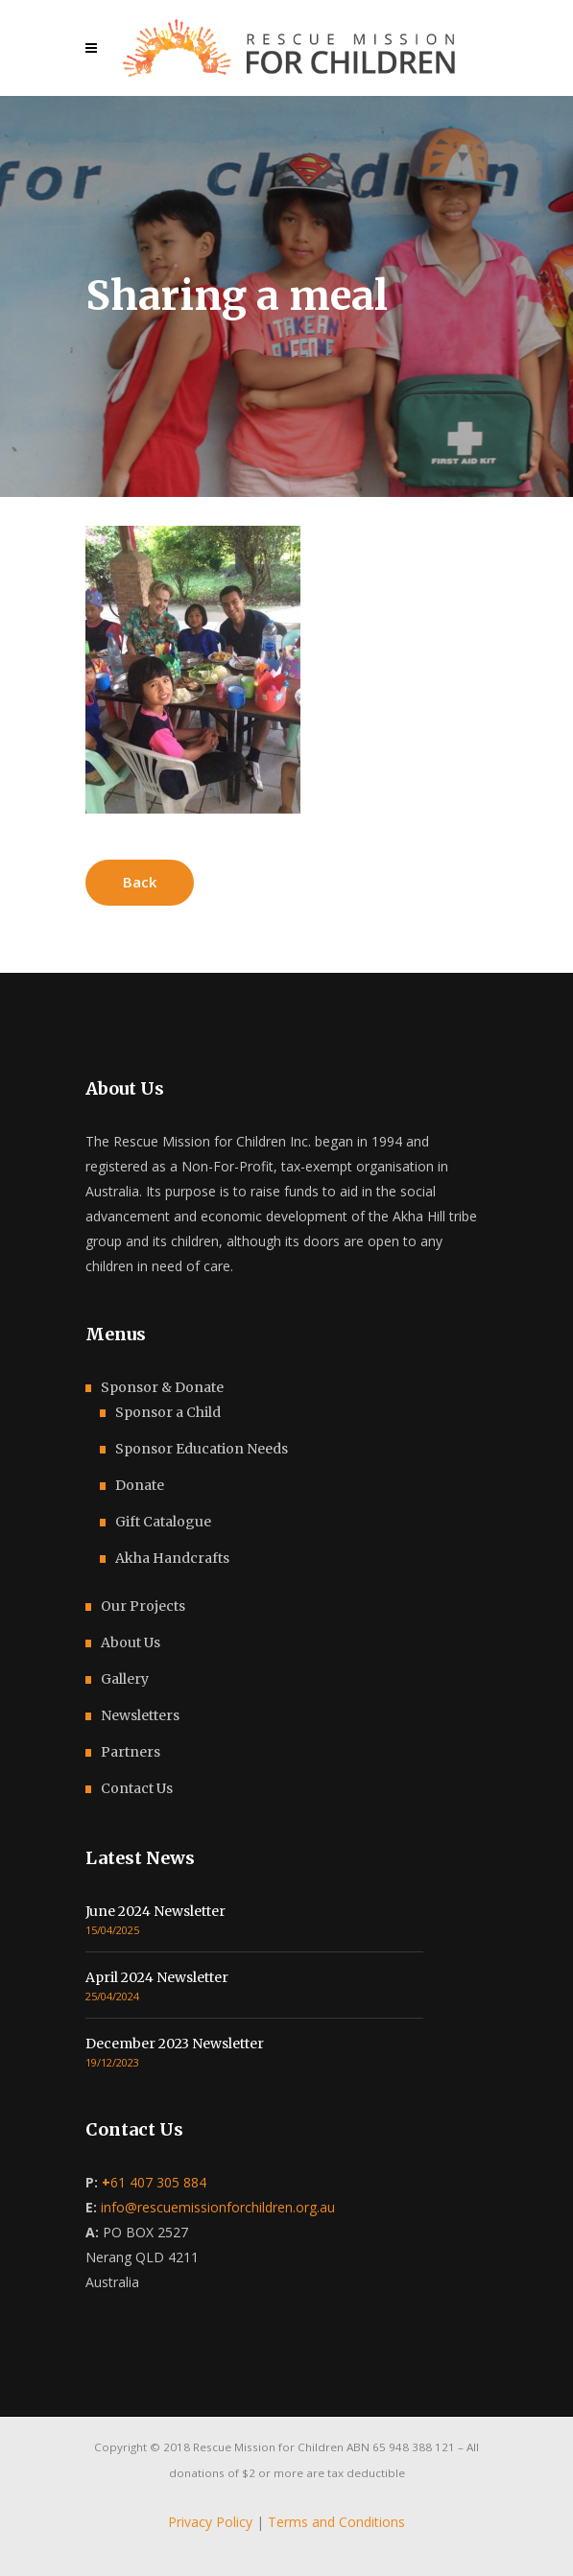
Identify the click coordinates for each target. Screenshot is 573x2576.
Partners (130, 1752)
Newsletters (140, 1715)
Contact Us (137, 1788)
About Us (130, 1642)
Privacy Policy (210, 2522)
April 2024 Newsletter (156, 1977)
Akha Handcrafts (172, 1558)
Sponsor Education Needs (201, 1448)
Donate (139, 1485)
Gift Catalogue (163, 1521)
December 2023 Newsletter (174, 2043)
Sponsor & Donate (162, 1387)
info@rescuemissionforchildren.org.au (218, 2207)
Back (139, 881)
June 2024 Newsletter (155, 1911)
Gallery (125, 1679)
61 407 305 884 (154, 2182)
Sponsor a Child (168, 1412)
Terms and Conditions (336, 2522)
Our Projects (143, 1606)
